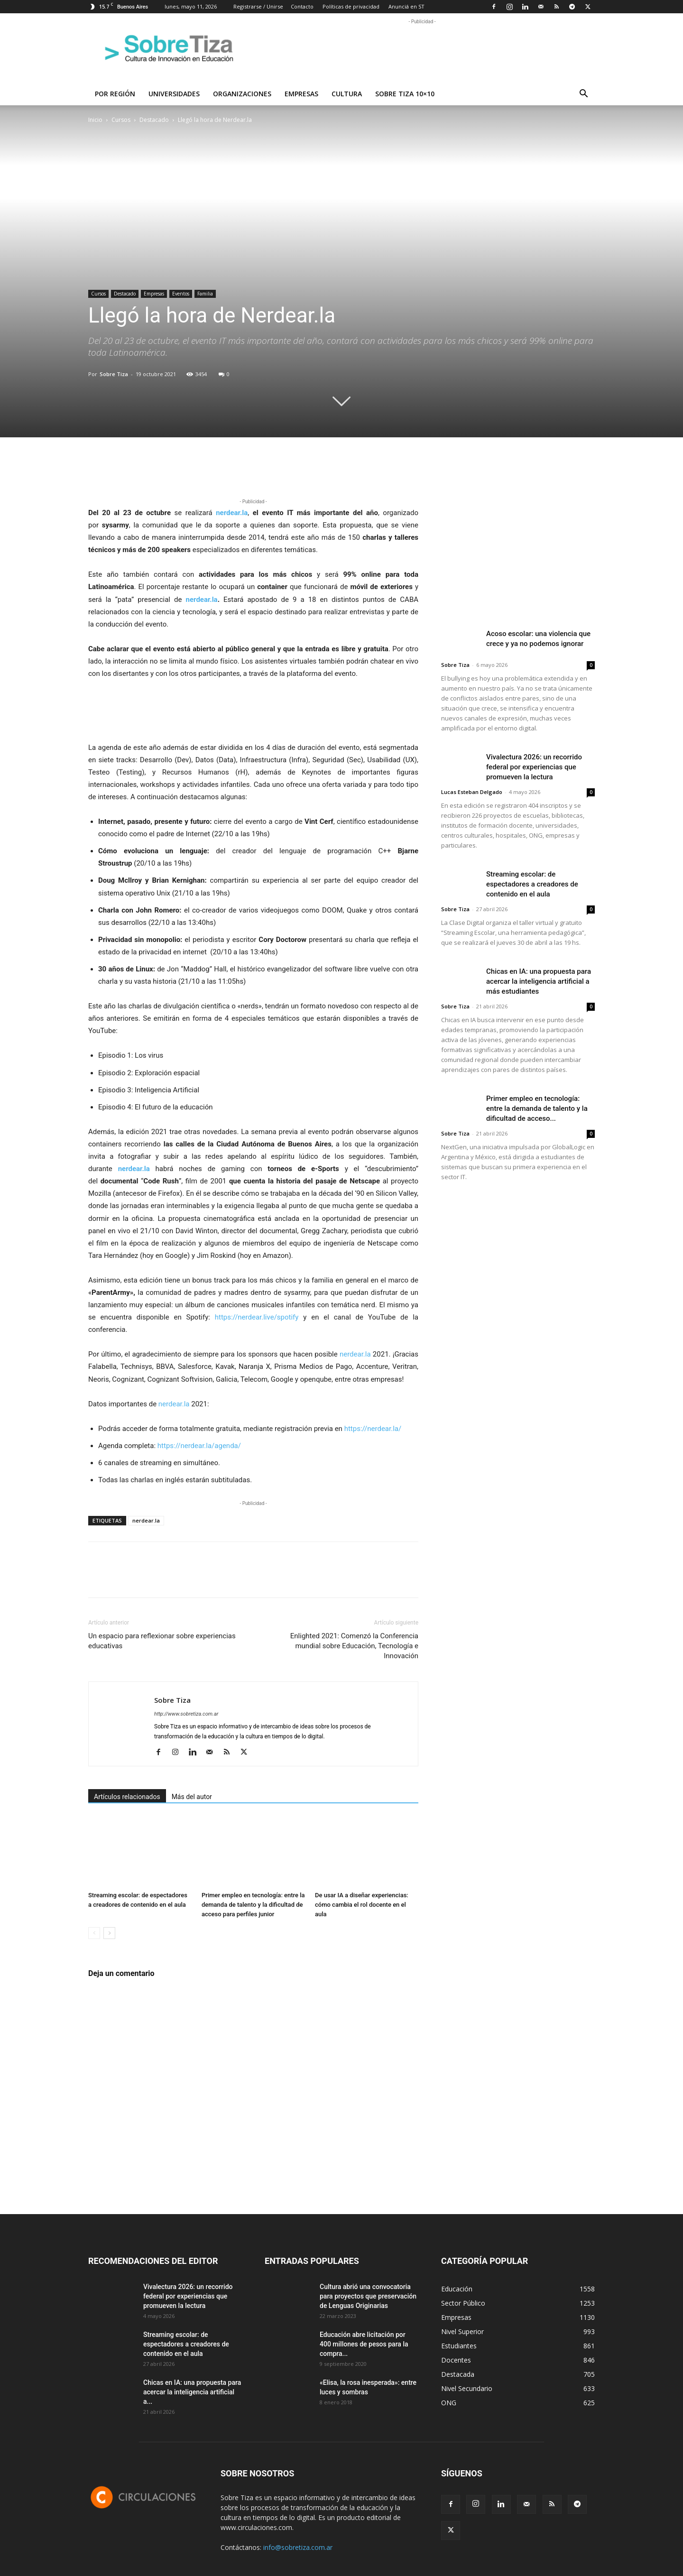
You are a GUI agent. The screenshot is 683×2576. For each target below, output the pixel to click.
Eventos (180, 293)
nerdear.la (232, 512)
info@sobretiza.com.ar (297, 2547)
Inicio (95, 120)
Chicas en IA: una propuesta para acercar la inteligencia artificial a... (192, 2392)
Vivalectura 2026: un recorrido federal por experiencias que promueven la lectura (534, 767)
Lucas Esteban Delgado (471, 791)
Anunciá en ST (406, 6)
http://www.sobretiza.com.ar (186, 1714)
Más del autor (192, 1796)
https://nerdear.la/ (373, 1428)
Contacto (302, 6)
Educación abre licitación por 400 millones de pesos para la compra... (364, 2344)
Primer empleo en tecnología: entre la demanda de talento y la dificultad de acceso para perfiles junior (253, 1905)
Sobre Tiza (114, 374)
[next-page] (109, 1933)
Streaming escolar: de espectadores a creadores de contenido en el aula (532, 884)
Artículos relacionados (127, 1796)
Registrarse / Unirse (258, 6)
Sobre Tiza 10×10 (404, 93)
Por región (115, 93)
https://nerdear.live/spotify (257, 1317)
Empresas (301, 93)
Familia (205, 293)
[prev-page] (94, 1933)
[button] (583, 94)
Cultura (347, 93)
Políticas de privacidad (351, 6)
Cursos (120, 120)
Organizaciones (242, 93)
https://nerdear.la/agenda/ (199, 1445)
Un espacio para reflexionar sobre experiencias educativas (162, 1641)
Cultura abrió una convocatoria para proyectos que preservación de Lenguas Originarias (368, 2296)
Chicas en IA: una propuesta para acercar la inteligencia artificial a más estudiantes (538, 981)
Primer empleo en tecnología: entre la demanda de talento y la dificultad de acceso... (537, 1108)
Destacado (154, 120)
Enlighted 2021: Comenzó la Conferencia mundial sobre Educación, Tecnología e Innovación (354, 1646)
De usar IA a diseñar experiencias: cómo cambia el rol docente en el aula (361, 1905)
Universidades (174, 93)
